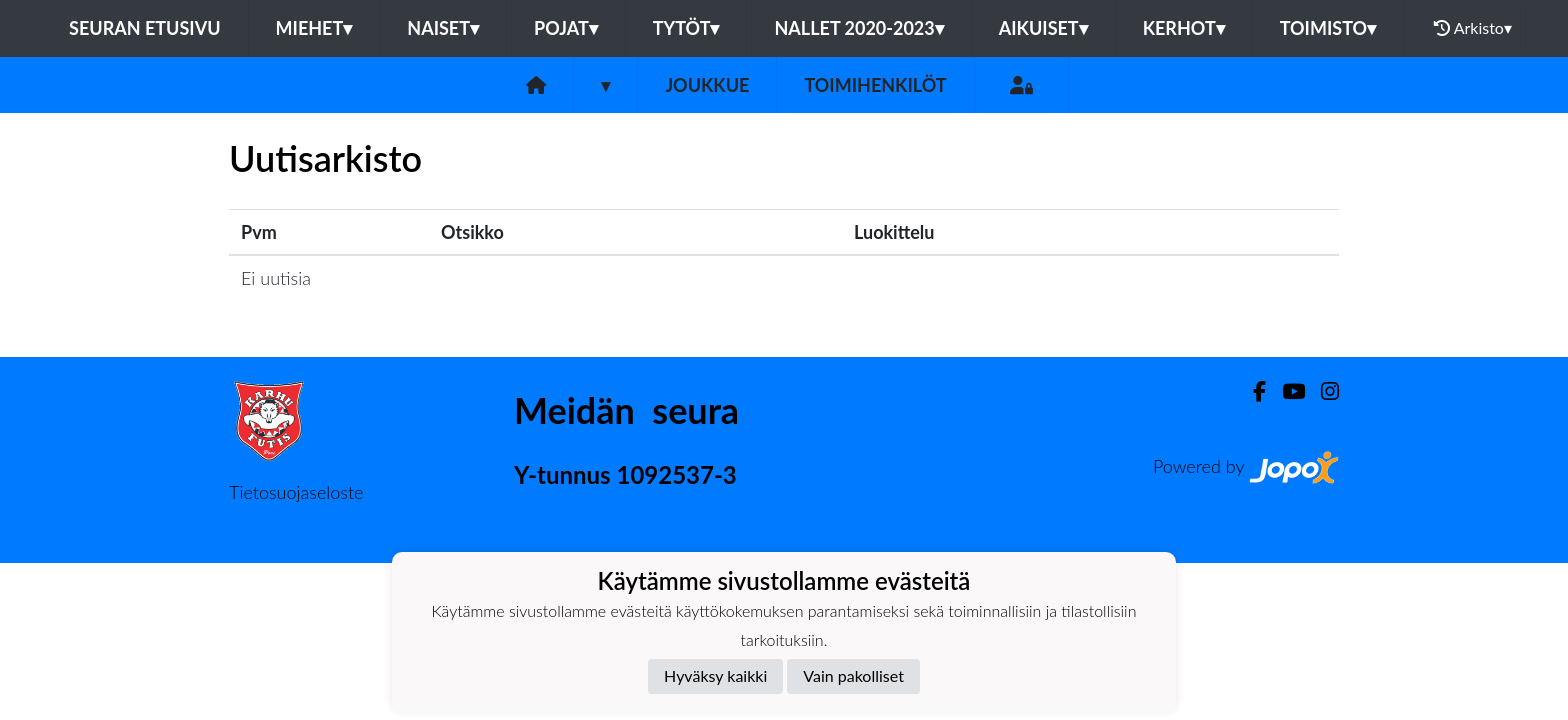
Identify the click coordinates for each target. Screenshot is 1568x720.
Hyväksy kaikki (715, 675)
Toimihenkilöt (875, 85)
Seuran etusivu (145, 28)
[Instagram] (1322, 391)
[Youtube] (1285, 391)
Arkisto (1473, 28)
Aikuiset (1043, 28)
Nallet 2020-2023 (858, 28)
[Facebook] (1251, 391)
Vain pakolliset (853, 675)
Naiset (443, 28)
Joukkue (707, 85)
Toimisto (1328, 28)
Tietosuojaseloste (296, 492)
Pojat (566, 28)
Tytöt (686, 28)
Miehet (314, 28)
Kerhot (1184, 28)
